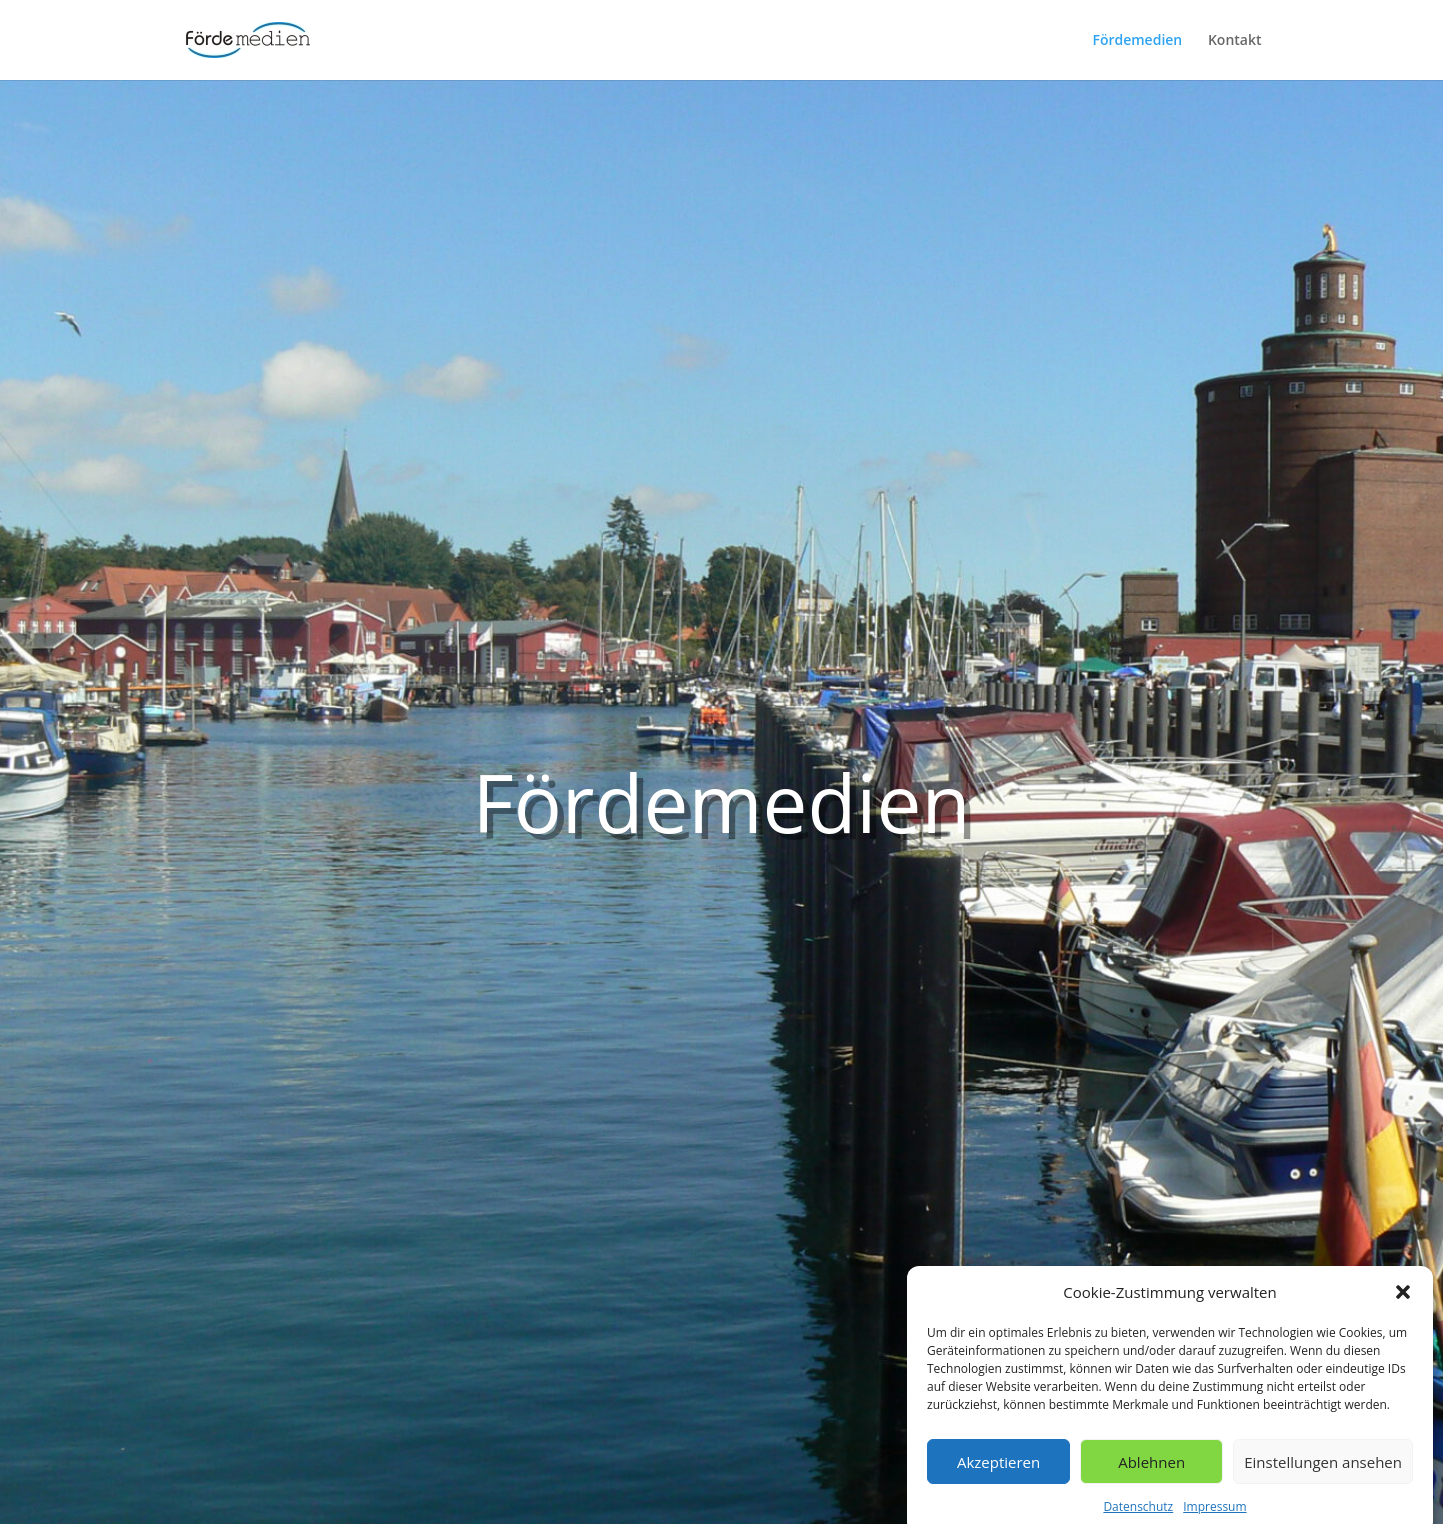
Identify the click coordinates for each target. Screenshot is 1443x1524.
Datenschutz (1138, 1515)
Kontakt (1235, 41)
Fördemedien (1137, 41)
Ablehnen (1151, 1470)
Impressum (1214, 1515)
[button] (1403, 1301)
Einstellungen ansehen (1323, 1470)
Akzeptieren (998, 1470)
